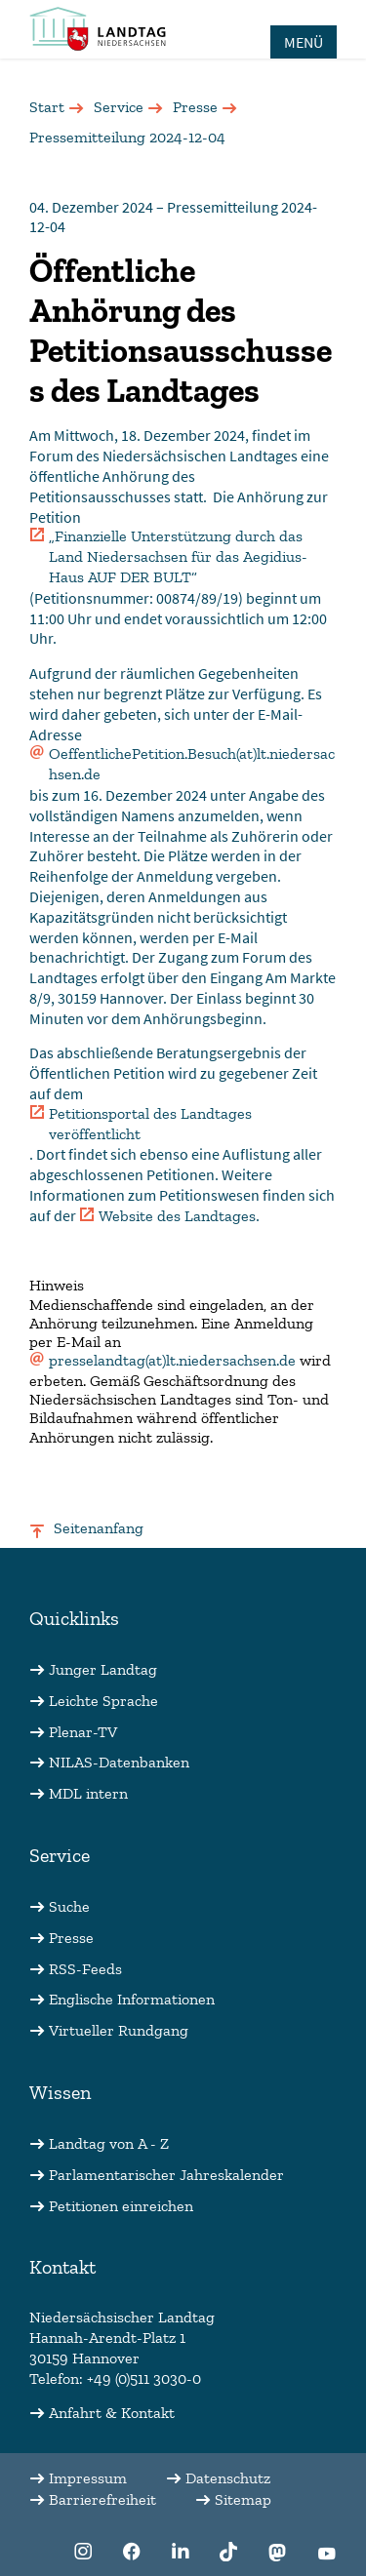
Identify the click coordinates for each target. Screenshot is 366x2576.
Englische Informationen (132, 1999)
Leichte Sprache (103, 1700)
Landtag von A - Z (109, 2143)
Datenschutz (227, 2478)
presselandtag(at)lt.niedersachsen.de (172, 1360)
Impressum (88, 2478)
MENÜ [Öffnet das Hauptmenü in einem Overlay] (303, 42)
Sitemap (243, 2499)
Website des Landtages (177, 1216)
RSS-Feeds (85, 1969)
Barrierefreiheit (102, 2499)
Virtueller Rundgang (118, 2030)
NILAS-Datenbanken (119, 1762)
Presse (195, 107)
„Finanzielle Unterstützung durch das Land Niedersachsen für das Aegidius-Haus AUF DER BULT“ (178, 556)
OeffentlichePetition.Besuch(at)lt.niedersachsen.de (192, 763)
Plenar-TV (83, 1732)
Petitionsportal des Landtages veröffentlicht (150, 1123)
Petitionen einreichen (121, 2206)
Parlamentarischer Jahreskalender (166, 2174)
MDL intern (88, 1793)
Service (118, 107)
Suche (69, 1906)
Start (46, 107)
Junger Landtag (103, 1669)
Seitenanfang (98, 1528)
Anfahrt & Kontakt (112, 2412)
